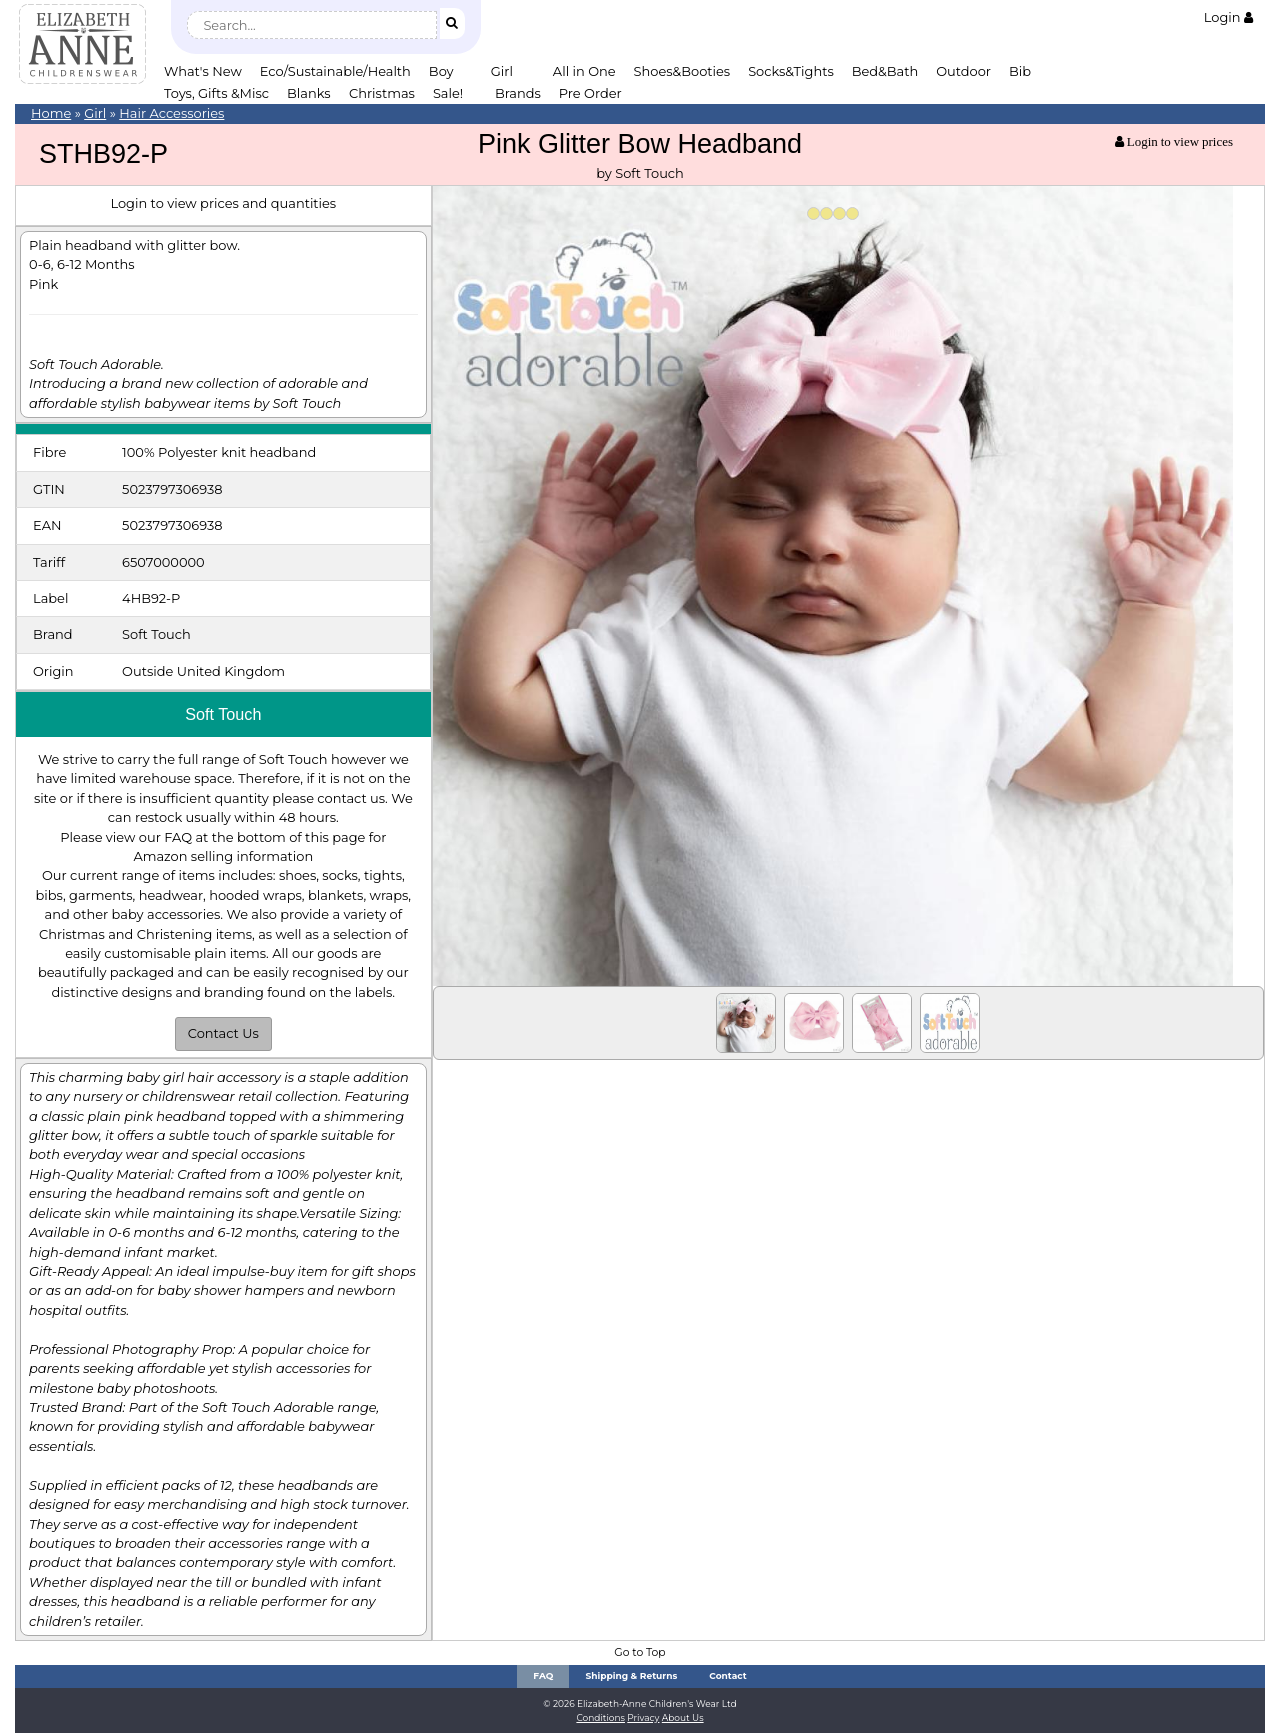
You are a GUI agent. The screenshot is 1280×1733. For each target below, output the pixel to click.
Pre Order (590, 93)
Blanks (309, 93)
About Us (683, 1717)
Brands (518, 93)
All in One (584, 71)
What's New (203, 71)
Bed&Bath (885, 71)
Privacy (643, 1717)
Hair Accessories (171, 113)
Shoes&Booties (682, 71)
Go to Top (639, 1652)
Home (51, 113)
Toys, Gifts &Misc (216, 93)
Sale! (448, 93)
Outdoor (963, 71)
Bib (1020, 71)
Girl (502, 71)
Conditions (600, 1717)
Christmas (382, 93)
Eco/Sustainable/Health (335, 71)
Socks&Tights (791, 71)
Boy (441, 71)
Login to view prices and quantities (223, 203)
